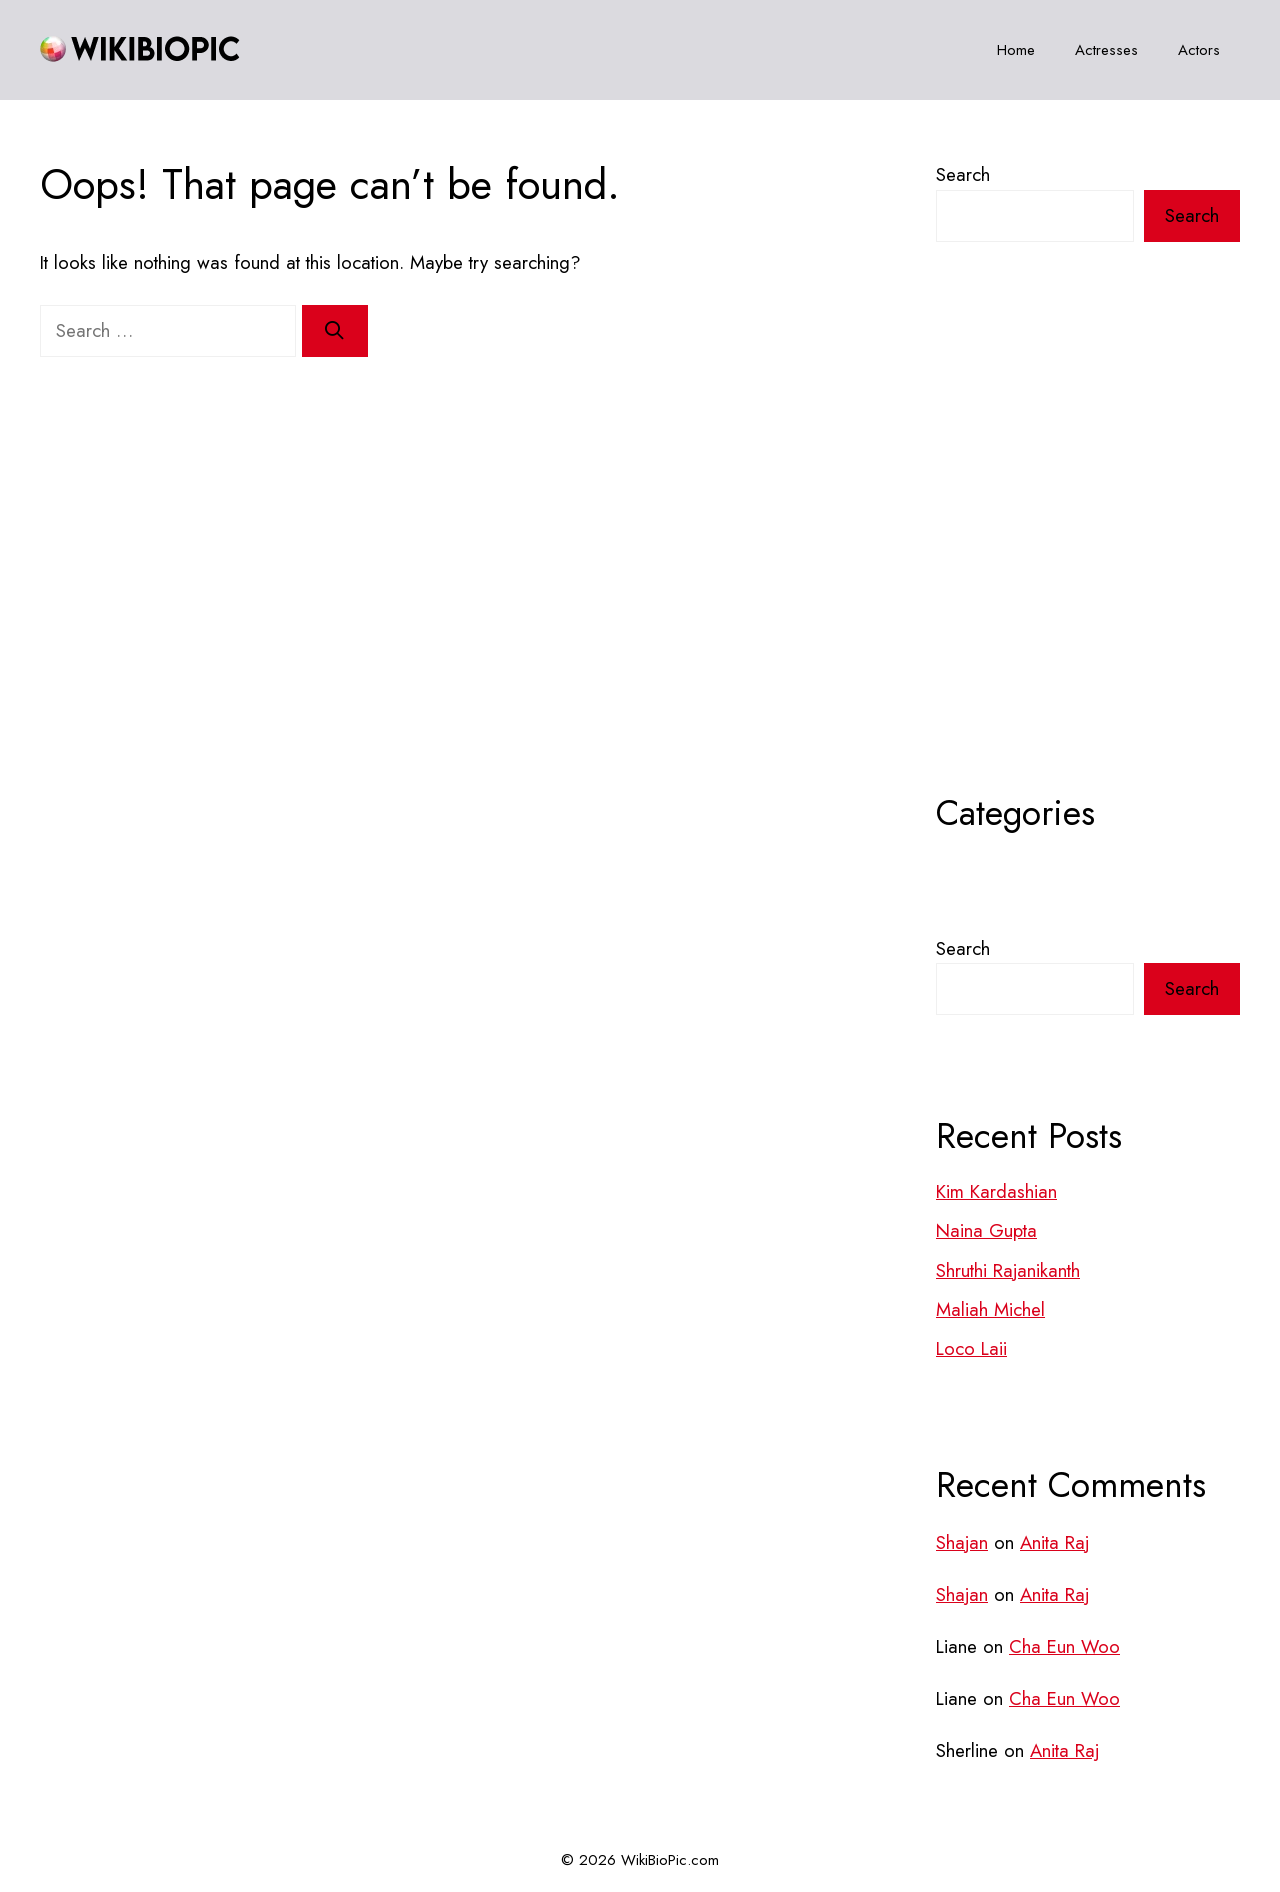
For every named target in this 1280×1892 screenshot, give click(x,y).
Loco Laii (971, 1348)
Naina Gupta (986, 1230)
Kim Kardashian (996, 1191)
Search (963, 174)
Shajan (962, 1542)
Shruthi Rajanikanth (1008, 1270)
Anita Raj (1054, 1542)
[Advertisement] (1088, 567)
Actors (1199, 50)
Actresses (1106, 50)
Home (1016, 50)
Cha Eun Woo (1064, 1646)
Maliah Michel (990, 1309)
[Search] (335, 331)
